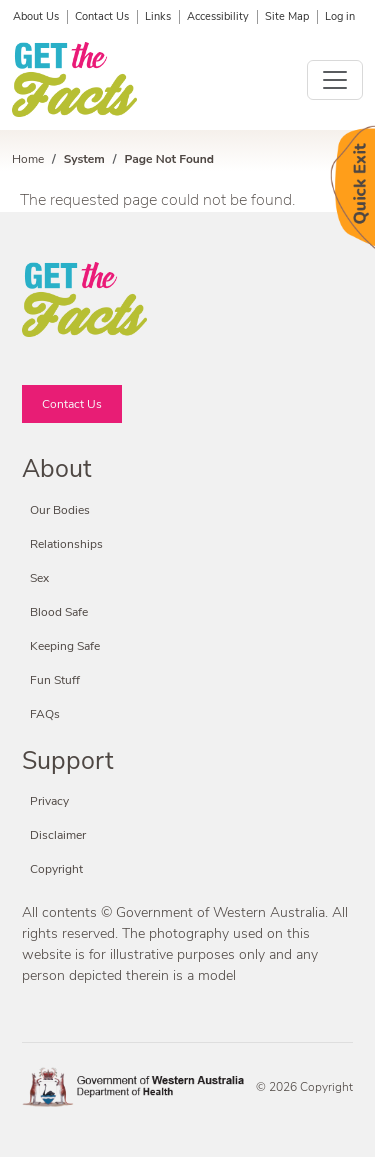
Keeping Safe (65, 646)
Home (28, 159)
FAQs (45, 714)
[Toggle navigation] (335, 80)
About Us (36, 16)
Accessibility (218, 16)
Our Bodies (60, 510)
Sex (39, 578)
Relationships (66, 544)
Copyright (56, 869)
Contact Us (102, 16)
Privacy (49, 801)
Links (158, 16)
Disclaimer (58, 835)
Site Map (287, 16)
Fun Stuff (55, 680)
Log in (340, 16)
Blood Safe (59, 612)
